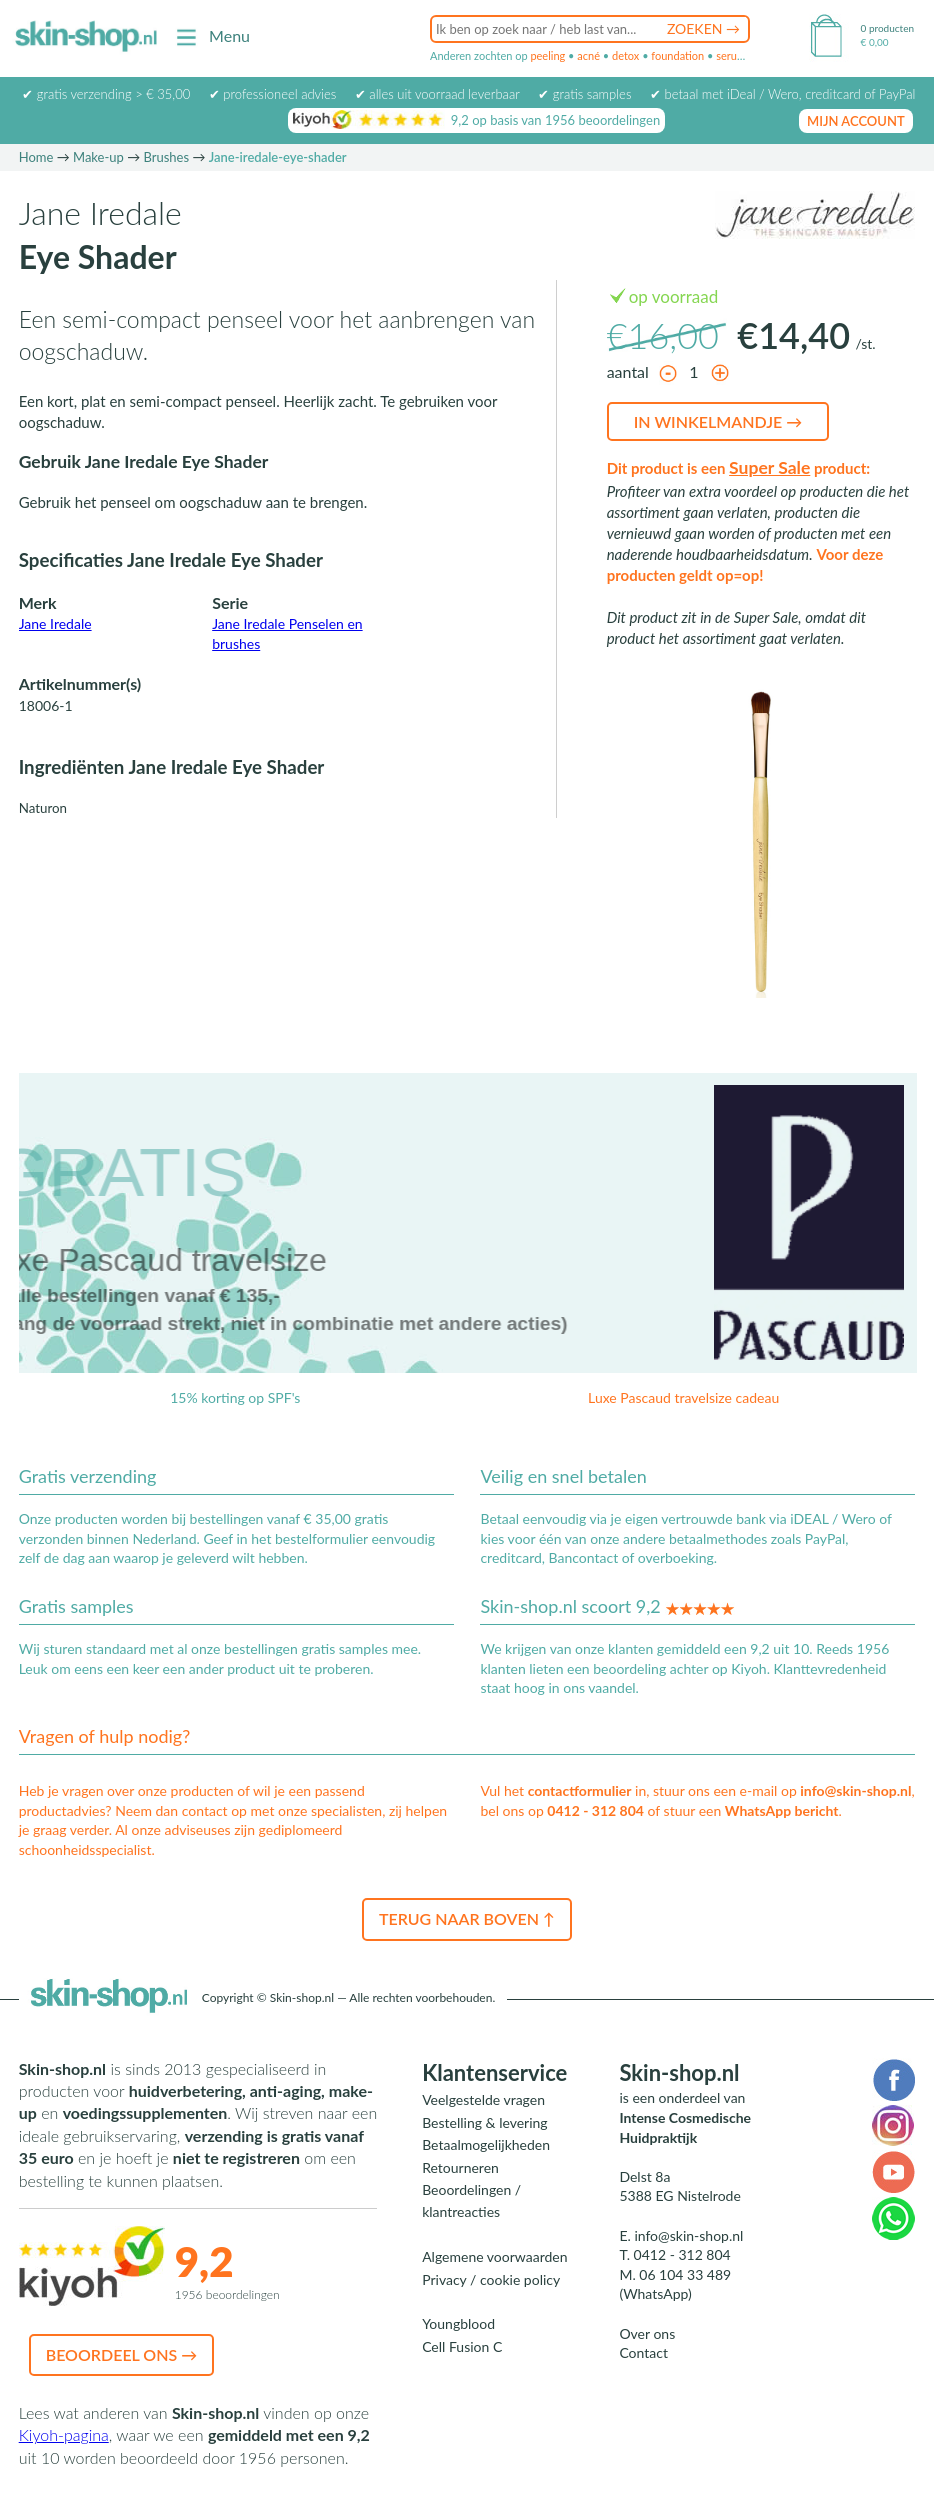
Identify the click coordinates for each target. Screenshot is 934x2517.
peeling (547, 55)
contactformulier (580, 1790)
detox (625, 55)
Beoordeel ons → (122, 2354)
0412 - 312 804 (595, 1810)
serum (731, 55)
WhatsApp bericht (782, 1810)
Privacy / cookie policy (491, 2279)
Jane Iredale (55, 623)
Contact (643, 2352)
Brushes (166, 157)
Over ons (647, 2333)
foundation (677, 55)
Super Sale (769, 467)
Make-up (98, 157)
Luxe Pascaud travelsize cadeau (683, 1397)
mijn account (856, 121)
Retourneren (460, 2167)
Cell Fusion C (462, 2346)
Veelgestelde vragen (483, 2099)
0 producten (887, 28)
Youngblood (458, 2323)
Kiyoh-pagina (64, 2434)
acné (588, 55)
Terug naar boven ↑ (467, 1918)
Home (36, 157)
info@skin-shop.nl (855, 1790)
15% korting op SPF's (235, 1397)
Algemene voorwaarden (494, 2256)
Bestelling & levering (484, 2122)
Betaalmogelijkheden (486, 2144)
